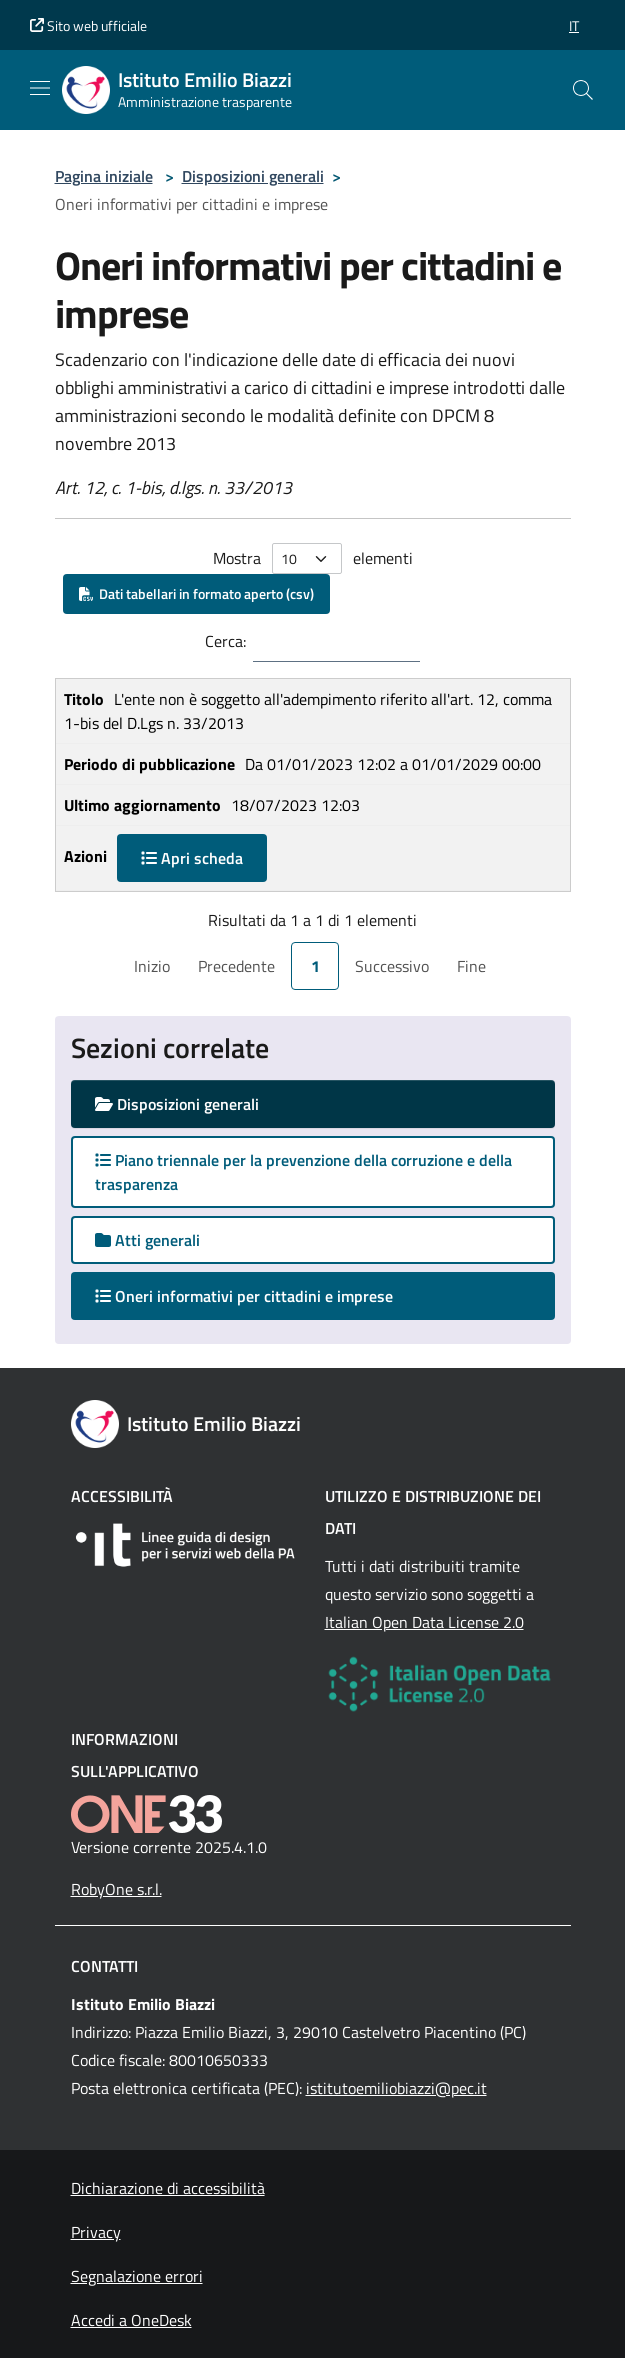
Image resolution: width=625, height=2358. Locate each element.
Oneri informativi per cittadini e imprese (263, 1295)
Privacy (96, 2232)
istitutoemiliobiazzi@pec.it (396, 2088)
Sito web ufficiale (88, 25)
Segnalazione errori (137, 2276)
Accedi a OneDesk (131, 2320)
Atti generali (147, 1240)
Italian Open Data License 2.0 (424, 1622)
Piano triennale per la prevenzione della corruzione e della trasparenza (303, 1172)
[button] (574, 25)
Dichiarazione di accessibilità (168, 2188)
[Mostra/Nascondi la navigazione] (40, 88)
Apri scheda (192, 858)
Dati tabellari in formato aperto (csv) (196, 593)
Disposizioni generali (253, 176)
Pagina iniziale (104, 176)
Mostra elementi (313, 558)
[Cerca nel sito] (583, 90)
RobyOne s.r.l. (116, 1889)
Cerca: (225, 641)
